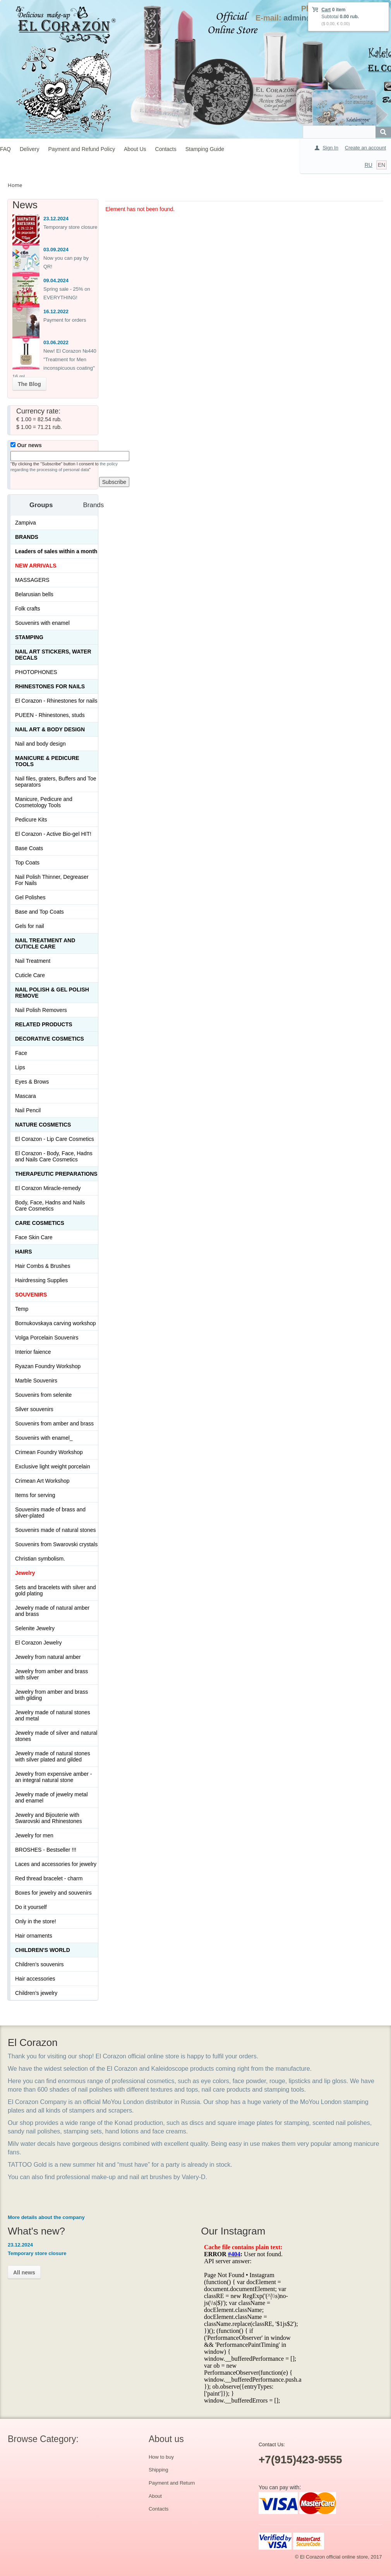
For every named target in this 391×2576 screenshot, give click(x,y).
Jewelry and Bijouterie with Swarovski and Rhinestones (48, 1818)
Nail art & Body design (50, 729)
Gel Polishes (30, 897)
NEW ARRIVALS (36, 566)
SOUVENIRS (31, 1294)
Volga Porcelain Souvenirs (46, 1337)
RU (368, 165)
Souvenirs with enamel (42, 623)
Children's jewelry (36, 1993)
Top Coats (27, 862)
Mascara (25, 1096)
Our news (26, 445)
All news (24, 2272)
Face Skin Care (33, 1237)
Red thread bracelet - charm (48, 1878)
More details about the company (46, 2217)
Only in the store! (35, 1921)
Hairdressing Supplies (41, 1280)
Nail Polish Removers (41, 1010)
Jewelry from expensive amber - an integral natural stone (53, 1777)
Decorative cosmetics (49, 1039)
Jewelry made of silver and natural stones (56, 1736)
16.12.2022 (56, 311)
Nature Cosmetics (43, 1125)
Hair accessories (35, 1979)
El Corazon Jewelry (38, 1643)
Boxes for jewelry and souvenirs (53, 1893)
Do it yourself (31, 1907)
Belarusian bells (34, 594)
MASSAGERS (32, 580)
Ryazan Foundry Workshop (48, 1366)
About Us (135, 149)
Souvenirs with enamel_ (44, 1438)
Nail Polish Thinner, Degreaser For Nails (52, 880)
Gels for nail (29, 926)
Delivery (29, 149)
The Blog (29, 384)
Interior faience (33, 1352)
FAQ (5, 149)
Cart (326, 9)
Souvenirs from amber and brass (54, 1423)
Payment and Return (172, 2483)
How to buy (161, 2457)
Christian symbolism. (40, 1559)
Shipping (158, 2470)
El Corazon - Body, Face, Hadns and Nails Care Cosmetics (54, 1156)
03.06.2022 (56, 342)
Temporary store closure (70, 227)
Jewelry (25, 1573)
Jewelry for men (34, 1835)
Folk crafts (27, 608)
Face (21, 1053)
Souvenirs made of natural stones (55, 1530)
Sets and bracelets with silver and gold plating (55, 1590)
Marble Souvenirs (36, 1380)
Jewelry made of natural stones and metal (52, 1715)
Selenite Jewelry (35, 1628)
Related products (43, 1024)
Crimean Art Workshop (42, 1481)
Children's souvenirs (39, 1964)
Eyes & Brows (32, 1082)
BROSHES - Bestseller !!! (45, 1850)
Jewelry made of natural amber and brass (52, 1611)
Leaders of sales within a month (56, 551)
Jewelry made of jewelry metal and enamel (51, 1797)
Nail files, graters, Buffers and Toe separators (55, 781)
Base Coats (29, 848)
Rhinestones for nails (50, 686)
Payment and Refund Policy (81, 149)
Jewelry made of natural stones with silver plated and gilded (52, 1756)
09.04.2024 (56, 280)
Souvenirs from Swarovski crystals (56, 1544)
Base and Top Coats (39, 912)
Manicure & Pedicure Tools (47, 761)
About (155, 2496)
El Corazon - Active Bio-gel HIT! (53, 834)
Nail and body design (40, 744)
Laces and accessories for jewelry (55, 1864)
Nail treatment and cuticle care (45, 943)
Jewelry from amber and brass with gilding (51, 1695)
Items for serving (35, 1495)
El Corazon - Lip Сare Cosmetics (54, 1139)
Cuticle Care (30, 975)
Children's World (42, 1950)
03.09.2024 (56, 249)
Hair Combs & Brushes (42, 1266)
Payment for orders (64, 320)
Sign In (330, 148)
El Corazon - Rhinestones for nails (56, 701)
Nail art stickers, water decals (53, 654)
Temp (21, 1309)
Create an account (365, 148)
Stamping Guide (204, 149)
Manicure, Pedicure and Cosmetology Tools (43, 802)
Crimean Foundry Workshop (49, 1452)
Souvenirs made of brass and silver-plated (50, 1512)
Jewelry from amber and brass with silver (51, 1674)
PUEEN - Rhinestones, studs (50, 715)
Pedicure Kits (31, 819)
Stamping (29, 637)
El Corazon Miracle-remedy (48, 1188)
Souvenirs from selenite (43, 1395)
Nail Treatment (32, 961)
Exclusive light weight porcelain (52, 1466)
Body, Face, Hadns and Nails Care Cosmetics (50, 1205)
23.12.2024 (56, 218)
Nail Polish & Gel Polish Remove (52, 992)
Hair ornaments (33, 1936)
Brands (26, 537)
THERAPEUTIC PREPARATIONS (56, 1174)
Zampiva (25, 523)
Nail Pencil (28, 1110)
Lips (20, 1067)
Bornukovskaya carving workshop (55, 1323)
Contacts (166, 149)
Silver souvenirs (34, 1409)
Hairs (23, 1252)
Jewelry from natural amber (48, 1657)
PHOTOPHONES (36, 672)
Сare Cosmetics (39, 1223)
